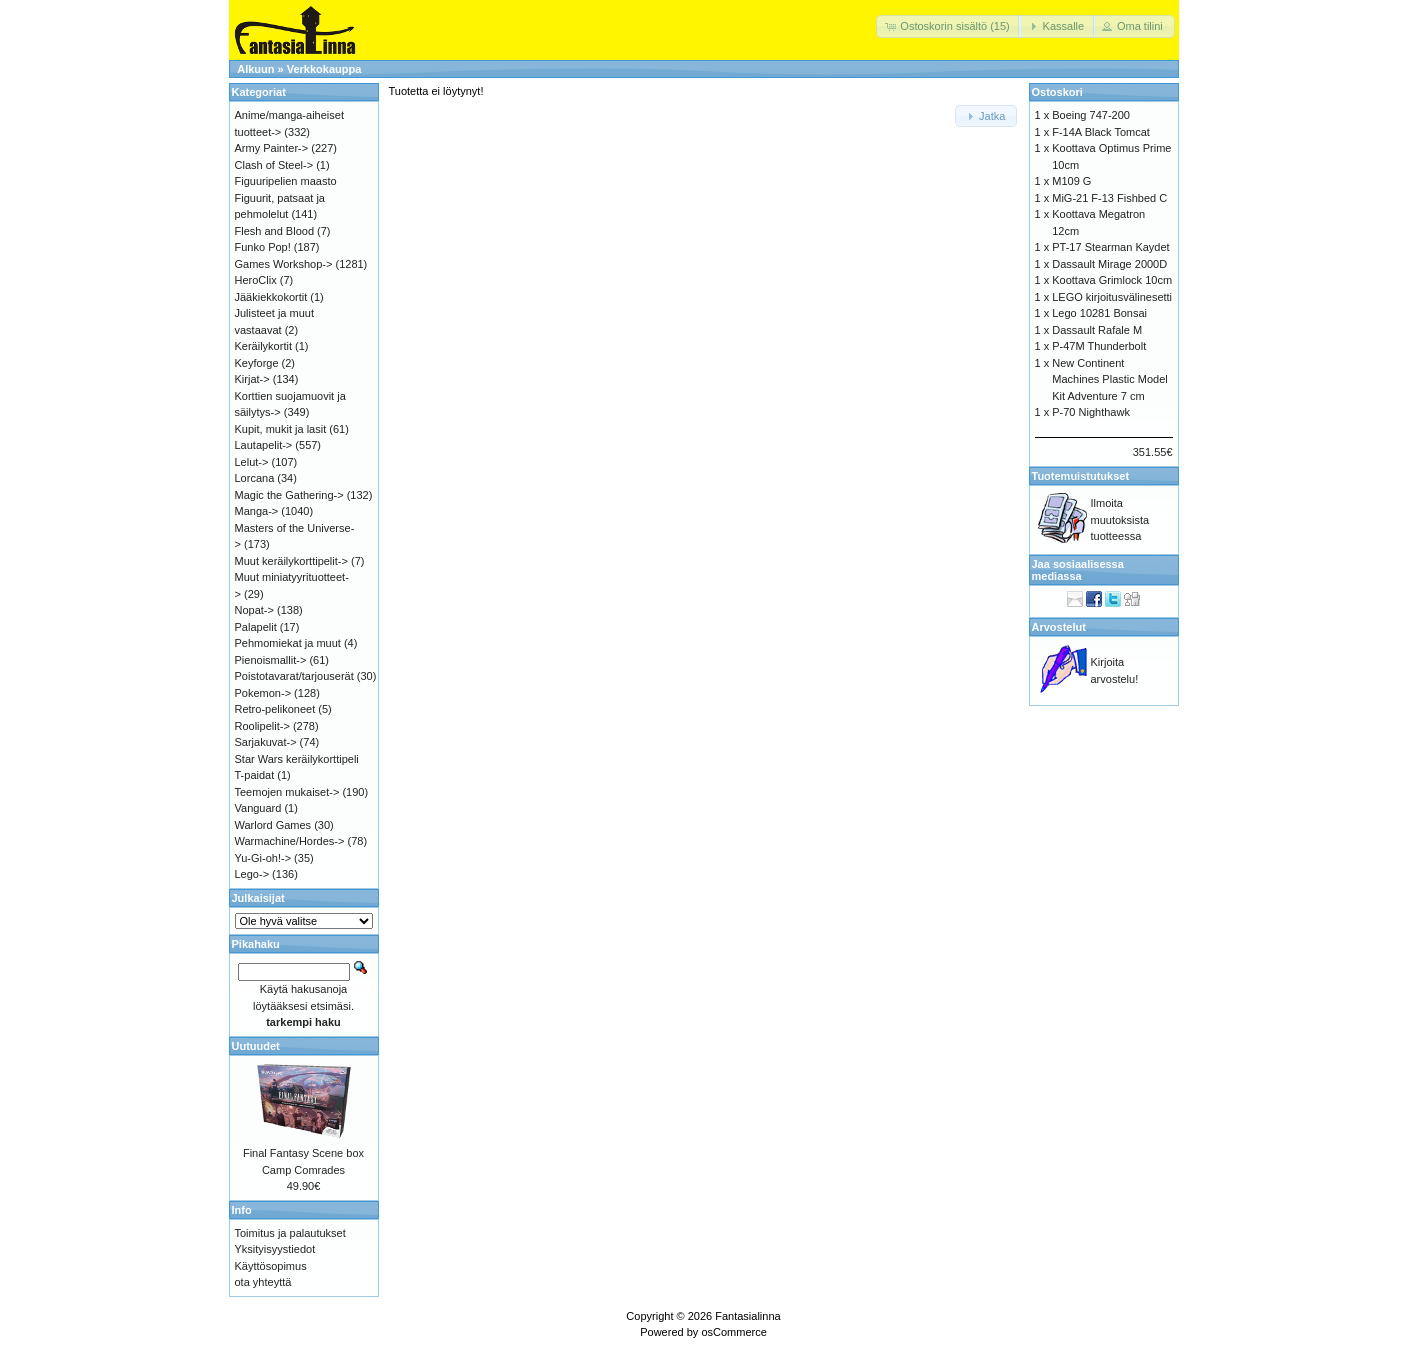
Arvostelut (1059, 627)
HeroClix (256, 280)
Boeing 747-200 (1091, 115)
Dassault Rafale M (1097, 330)
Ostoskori (1057, 92)
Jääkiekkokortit (271, 297)
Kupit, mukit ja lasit (281, 429)
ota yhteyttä (263, 1282)
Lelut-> (252, 462)
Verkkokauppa (324, 69)
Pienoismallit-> (271, 660)
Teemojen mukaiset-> (287, 792)
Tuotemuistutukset (1081, 476)
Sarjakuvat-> (266, 742)
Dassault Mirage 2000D (1109, 264)
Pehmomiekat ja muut (288, 643)
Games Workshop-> (284, 264)
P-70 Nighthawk (1091, 412)
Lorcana (255, 478)
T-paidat (255, 775)
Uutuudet (256, 1046)
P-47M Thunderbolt (1099, 346)
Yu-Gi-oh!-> (263, 858)
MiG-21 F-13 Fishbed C (1109, 198)
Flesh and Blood (275, 231)
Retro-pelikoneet (275, 709)
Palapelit (256, 627)
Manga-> (257, 511)
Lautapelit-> (264, 445)
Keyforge (257, 363)
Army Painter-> (272, 148)
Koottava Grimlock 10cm (1112, 280)
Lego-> (252, 874)
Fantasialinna (747, 1316)
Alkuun (255, 69)
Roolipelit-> (262, 726)
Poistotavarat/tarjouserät (294, 676)
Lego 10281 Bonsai (1099, 313)
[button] (949, 26)
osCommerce (733, 1332)
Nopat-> (254, 610)
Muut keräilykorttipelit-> (291, 561)
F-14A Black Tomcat (1101, 132)
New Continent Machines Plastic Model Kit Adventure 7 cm (1110, 379)
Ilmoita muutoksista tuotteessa (1120, 519)
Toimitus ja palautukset (290, 1233)
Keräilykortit (263, 346)
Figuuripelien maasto (286, 181)
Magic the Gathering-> (289, 495)
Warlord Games (273, 825)
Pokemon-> (263, 693)
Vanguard (258, 808)
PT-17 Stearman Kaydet (1110, 247)
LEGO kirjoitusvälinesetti (1112, 297)
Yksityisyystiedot (275, 1249)
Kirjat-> (252, 379)
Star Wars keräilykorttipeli (297, 759)
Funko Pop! (263, 247)
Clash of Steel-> (274, 165)
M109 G (1071, 181)
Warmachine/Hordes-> (290, 841)
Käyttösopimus (271, 1266)
